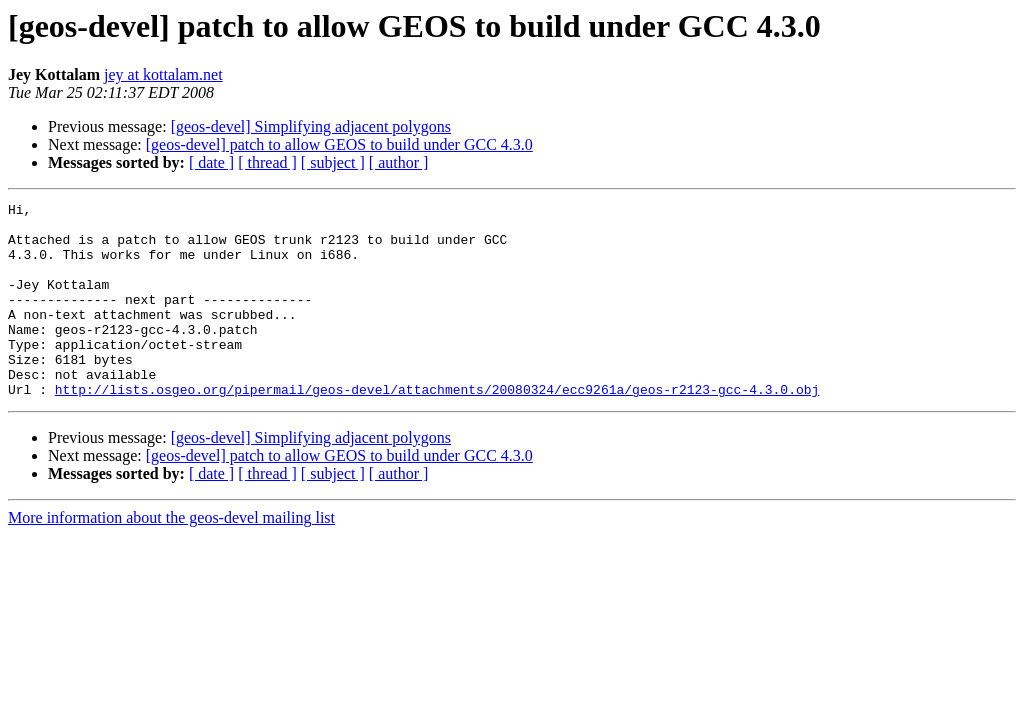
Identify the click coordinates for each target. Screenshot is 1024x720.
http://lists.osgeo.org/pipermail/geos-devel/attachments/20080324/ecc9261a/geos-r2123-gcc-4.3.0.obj (437, 428)
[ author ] (399, 162)
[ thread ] (267, 162)
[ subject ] (333, 162)
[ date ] (211, 162)
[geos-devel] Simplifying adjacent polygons (311, 126)
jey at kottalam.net (163, 74)
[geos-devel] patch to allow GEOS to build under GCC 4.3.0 (339, 144)
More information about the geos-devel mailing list (171, 556)
